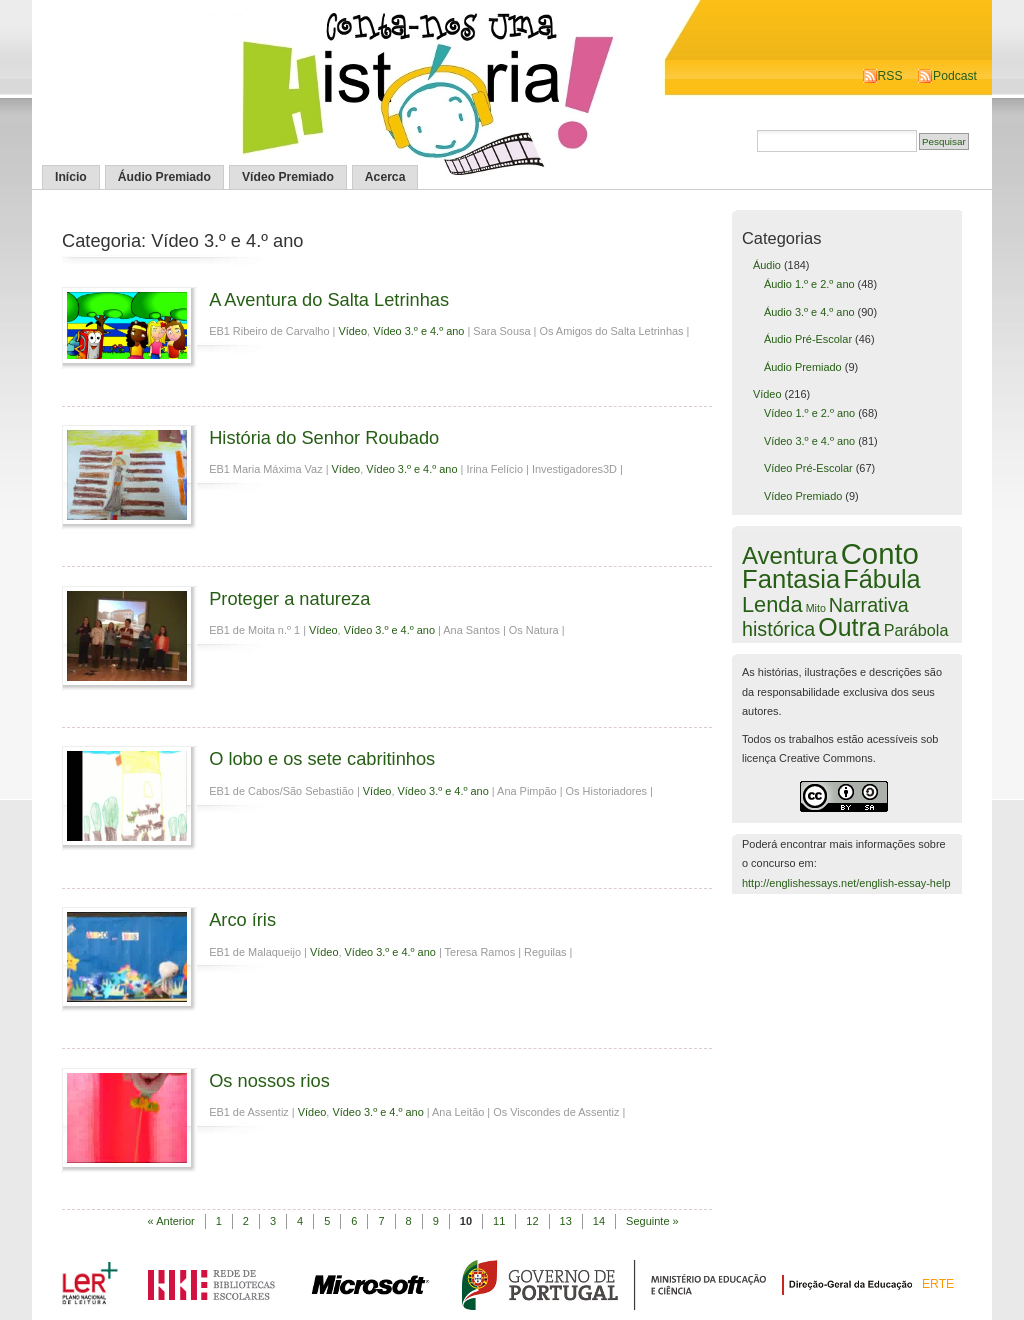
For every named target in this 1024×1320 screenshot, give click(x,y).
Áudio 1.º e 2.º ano (809, 284)
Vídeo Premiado (288, 177)
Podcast (955, 76)
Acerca (385, 177)
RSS (890, 76)
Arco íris (242, 919)
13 (566, 1221)
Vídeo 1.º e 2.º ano (809, 413)
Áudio (767, 265)
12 (532, 1221)
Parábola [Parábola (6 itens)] (916, 630)
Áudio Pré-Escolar (808, 339)
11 (499, 1221)
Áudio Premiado (164, 177)
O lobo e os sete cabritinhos (322, 758)
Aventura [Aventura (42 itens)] (790, 555)
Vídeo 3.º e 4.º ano (418, 331)
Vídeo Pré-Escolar (808, 468)
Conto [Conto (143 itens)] (880, 553)
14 (599, 1221)
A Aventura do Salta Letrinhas (329, 299)
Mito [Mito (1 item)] (816, 608)
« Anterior (171, 1221)
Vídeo (352, 331)
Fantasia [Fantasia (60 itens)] (791, 579)
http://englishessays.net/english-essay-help (846, 883)
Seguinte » (652, 1221)
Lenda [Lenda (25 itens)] (772, 604)
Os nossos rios (269, 1080)
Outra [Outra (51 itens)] (849, 627)
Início (71, 177)
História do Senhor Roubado (324, 437)
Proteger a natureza (289, 598)
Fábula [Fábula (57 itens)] (881, 579)
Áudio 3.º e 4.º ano (809, 312)
